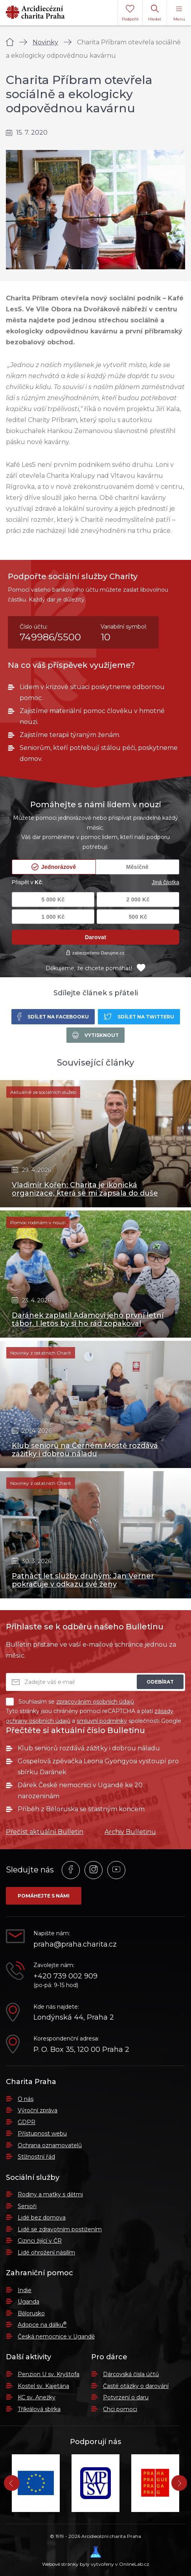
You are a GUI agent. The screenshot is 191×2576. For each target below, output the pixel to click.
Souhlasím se (70, 1702)
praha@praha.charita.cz (75, 1944)
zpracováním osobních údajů (95, 1701)
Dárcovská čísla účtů (131, 2374)
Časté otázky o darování (136, 2386)
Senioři (27, 2206)
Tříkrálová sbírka (39, 2409)
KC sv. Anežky (36, 2397)
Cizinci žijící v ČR (40, 2240)
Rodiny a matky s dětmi (50, 2194)
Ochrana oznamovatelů (50, 2145)
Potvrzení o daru (126, 2397)
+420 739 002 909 (65, 1976)
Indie (24, 2290)
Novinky (45, 42)
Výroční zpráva (37, 2110)
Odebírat (160, 1682)
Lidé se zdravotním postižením (60, 2229)
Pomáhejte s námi (44, 1896)
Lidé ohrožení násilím (46, 2252)
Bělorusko (31, 2313)
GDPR (26, 2122)
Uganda (28, 2301)
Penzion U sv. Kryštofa (48, 2374)
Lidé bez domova (42, 2217)
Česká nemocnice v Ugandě (56, 2336)
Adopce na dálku (42, 2324)
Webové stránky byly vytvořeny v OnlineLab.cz (95, 2556)
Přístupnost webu (42, 2133)
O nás (25, 2098)
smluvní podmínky (102, 1720)
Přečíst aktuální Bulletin (44, 1832)
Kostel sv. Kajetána (43, 2386)
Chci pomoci (120, 2409)
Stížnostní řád (36, 2156)
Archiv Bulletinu (130, 1832)
